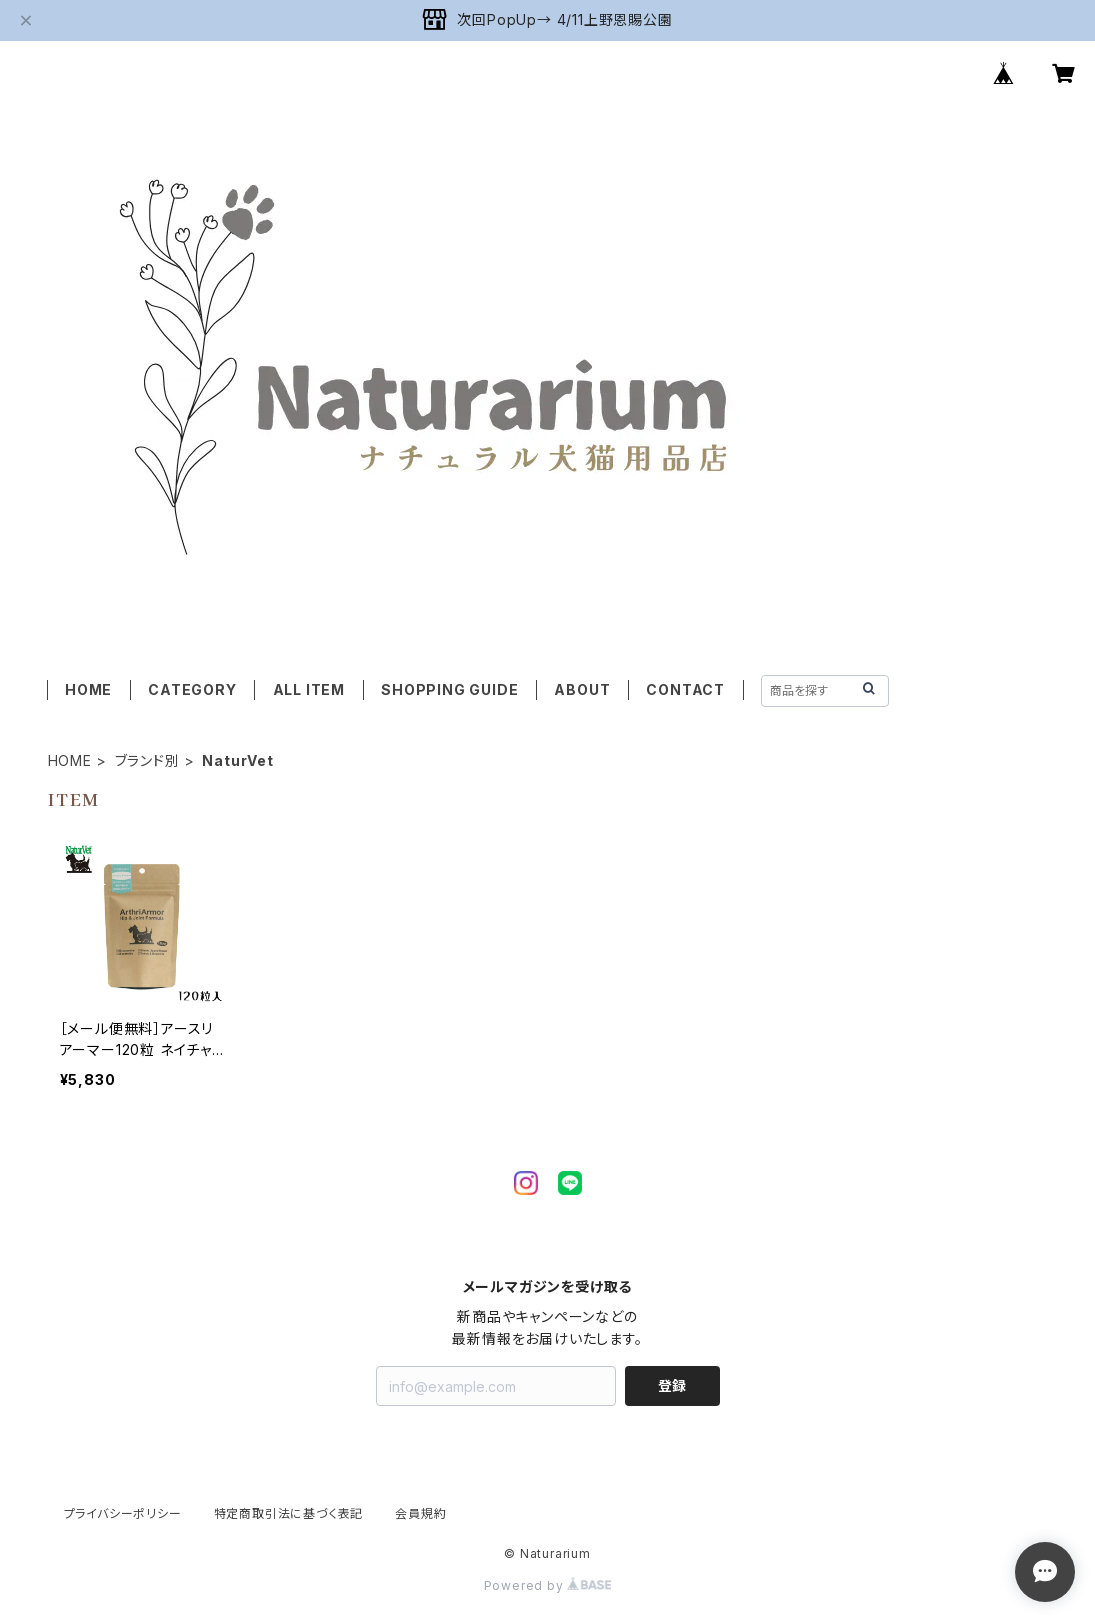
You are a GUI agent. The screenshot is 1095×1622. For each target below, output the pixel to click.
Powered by (548, 1585)
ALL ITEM (309, 689)
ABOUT (582, 689)
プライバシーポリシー (123, 1513)
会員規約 (420, 1513)
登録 (672, 1385)
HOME (88, 689)
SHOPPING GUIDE (449, 689)
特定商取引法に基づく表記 (289, 1513)
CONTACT (685, 689)
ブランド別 (147, 760)
